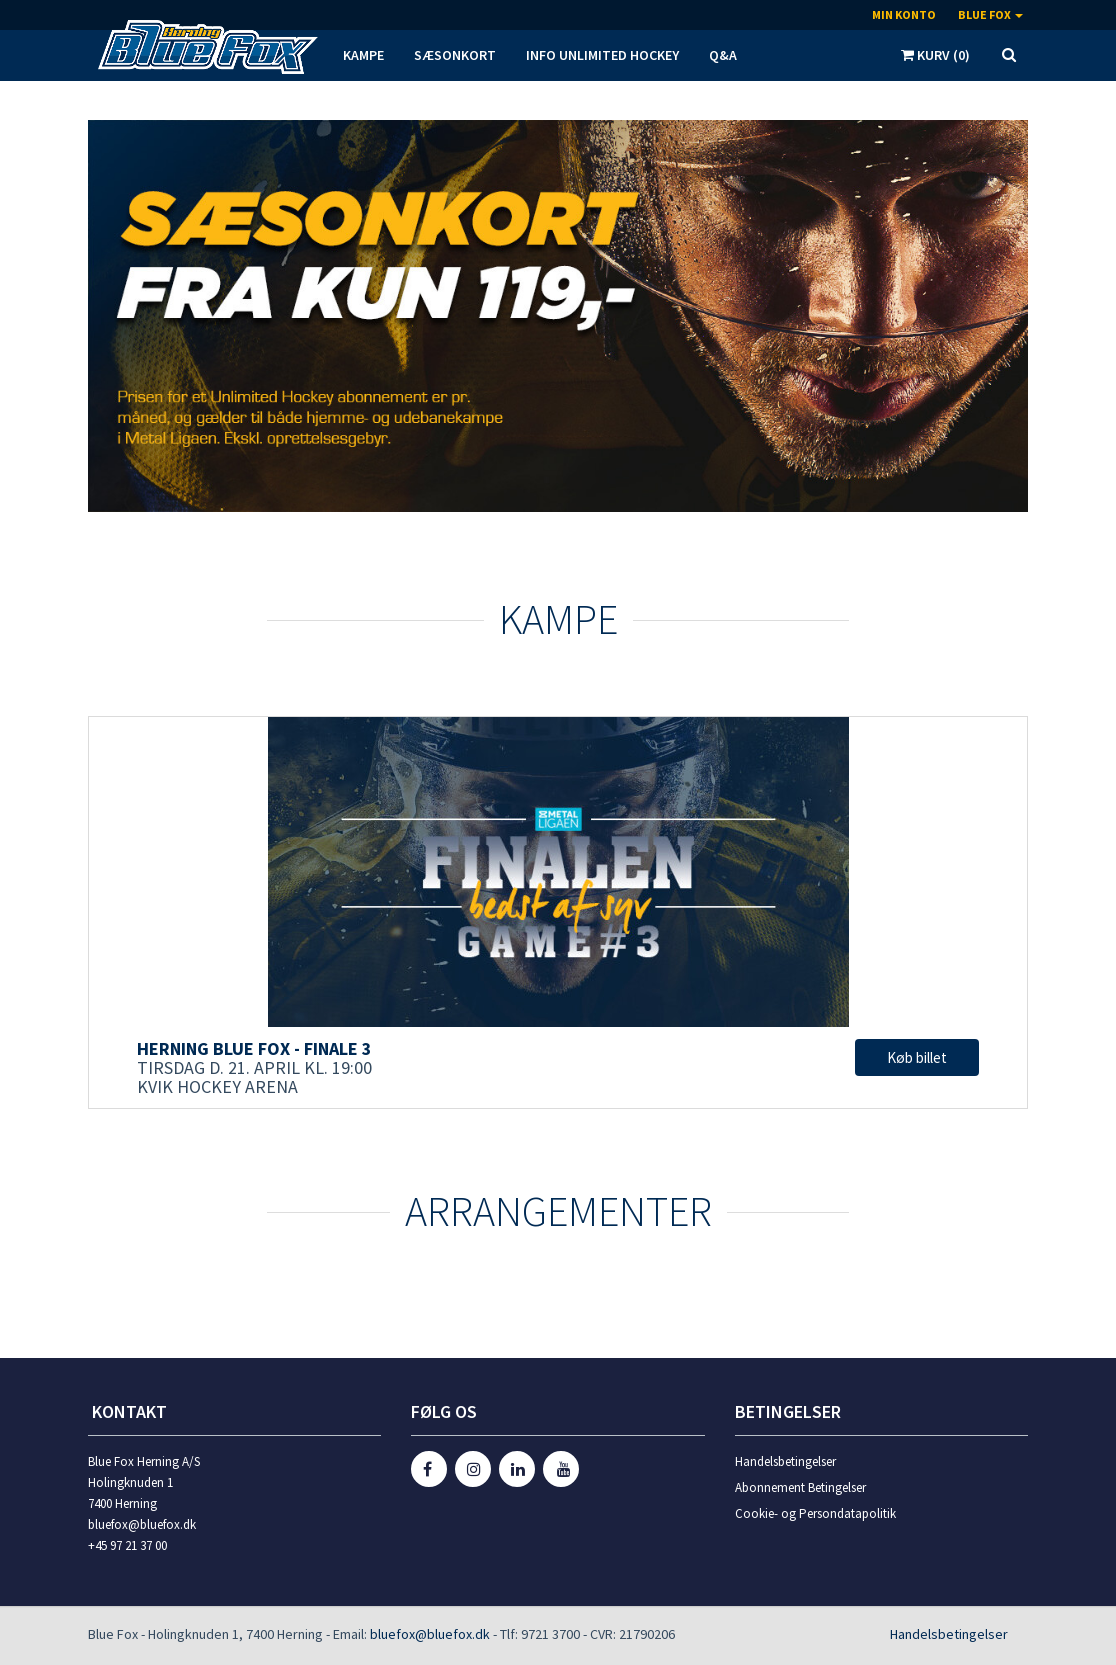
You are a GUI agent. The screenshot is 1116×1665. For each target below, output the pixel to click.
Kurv (935, 55)
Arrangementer (558, 1211)
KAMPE (558, 619)
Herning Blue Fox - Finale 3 (254, 1048)
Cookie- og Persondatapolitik (815, 1513)
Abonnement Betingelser (800, 1487)
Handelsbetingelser (785, 1461)
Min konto (904, 14)
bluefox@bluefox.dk (430, 1634)
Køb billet (917, 1057)
